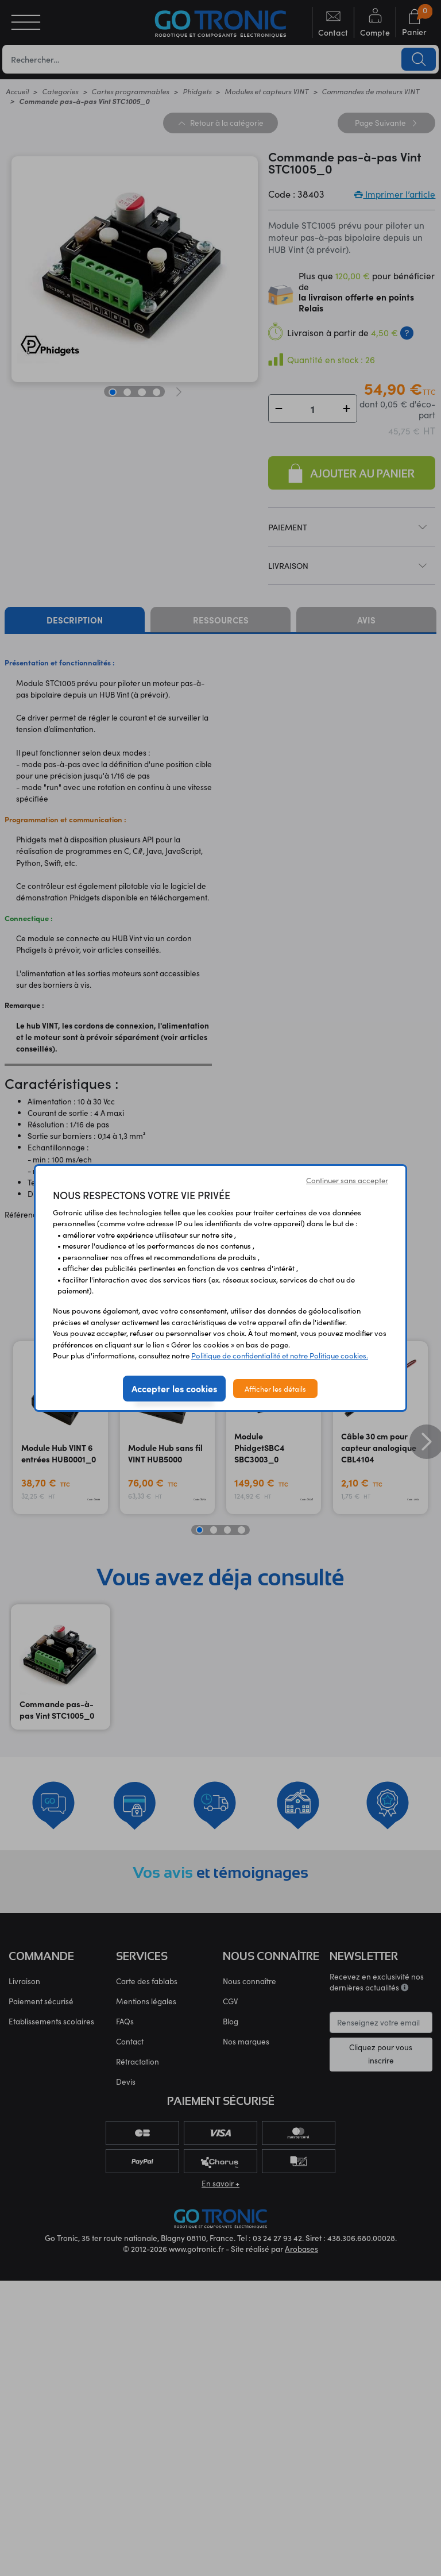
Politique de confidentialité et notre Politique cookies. (279, 1355)
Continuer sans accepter (347, 1180)
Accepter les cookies (174, 1388)
